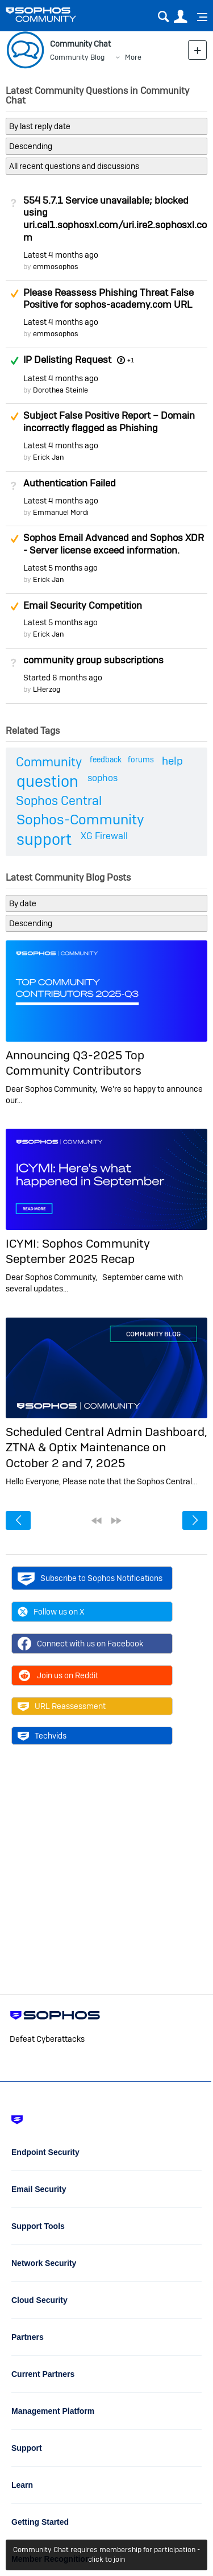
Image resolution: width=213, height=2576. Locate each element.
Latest (60, 255)
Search (163, 17)
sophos (102, 778)
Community (49, 762)
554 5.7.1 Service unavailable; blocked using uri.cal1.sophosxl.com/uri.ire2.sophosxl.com (115, 218)
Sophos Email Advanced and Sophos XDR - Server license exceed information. (113, 543)
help (172, 761)
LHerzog (46, 689)
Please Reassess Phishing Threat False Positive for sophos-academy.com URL (108, 298)
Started (62, 677)
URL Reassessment (62, 1706)
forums (141, 759)
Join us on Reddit (58, 1675)
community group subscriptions (93, 660)
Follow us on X (51, 1612)
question (47, 781)
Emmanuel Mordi (61, 512)
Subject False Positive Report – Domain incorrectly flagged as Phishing (109, 421)
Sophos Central (59, 800)
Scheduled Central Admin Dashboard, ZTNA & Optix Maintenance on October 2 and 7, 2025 (106, 1447)
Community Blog (77, 57)
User (180, 17)
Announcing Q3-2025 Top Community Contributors (75, 1062)
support (44, 839)
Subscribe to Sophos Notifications (90, 1578)
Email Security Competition (82, 605)
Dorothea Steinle (60, 390)
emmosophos (55, 266)
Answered (14, 360)
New (197, 49)
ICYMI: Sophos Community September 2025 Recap (78, 1251)
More (133, 57)
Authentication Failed (69, 483)
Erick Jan (48, 457)
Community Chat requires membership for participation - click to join (106, 2554)
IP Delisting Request (67, 359)
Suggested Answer (14, 293)
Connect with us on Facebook (80, 1643)
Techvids (42, 1735)
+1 (130, 360)
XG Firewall (104, 836)
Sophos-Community (80, 819)
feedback (106, 759)
